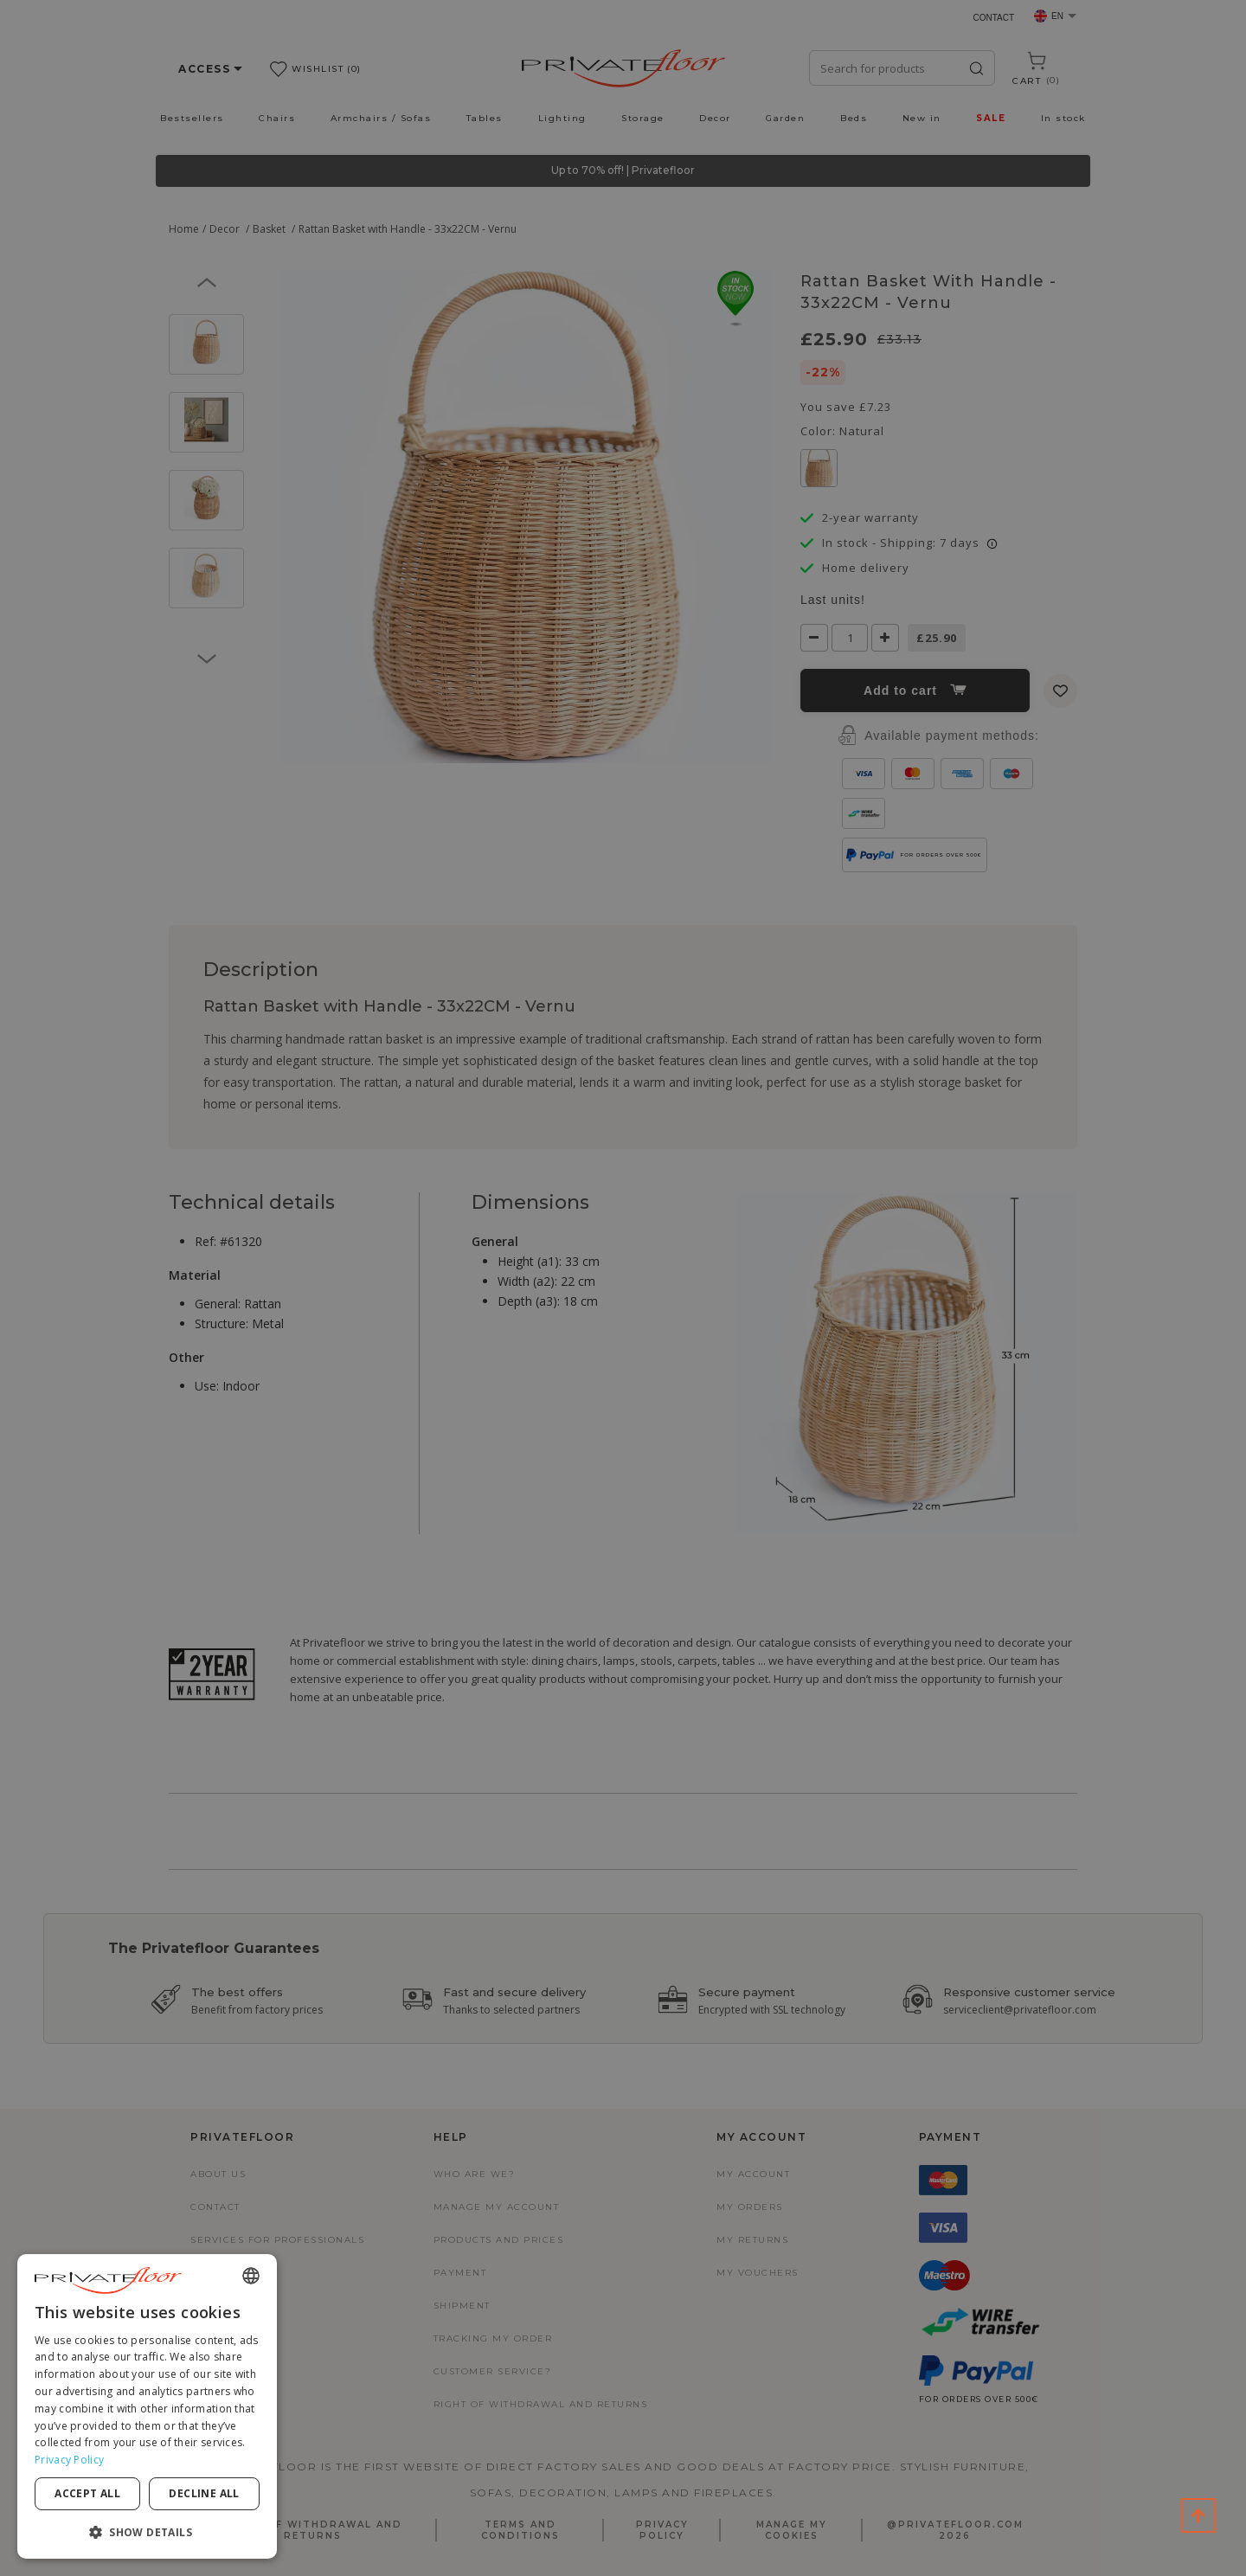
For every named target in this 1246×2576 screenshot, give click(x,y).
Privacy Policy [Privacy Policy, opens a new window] (69, 2459)
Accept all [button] (87, 2493)
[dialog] (147, 2406)
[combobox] (251, 2275)
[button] (147, 2531)
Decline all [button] (204, 2493)
